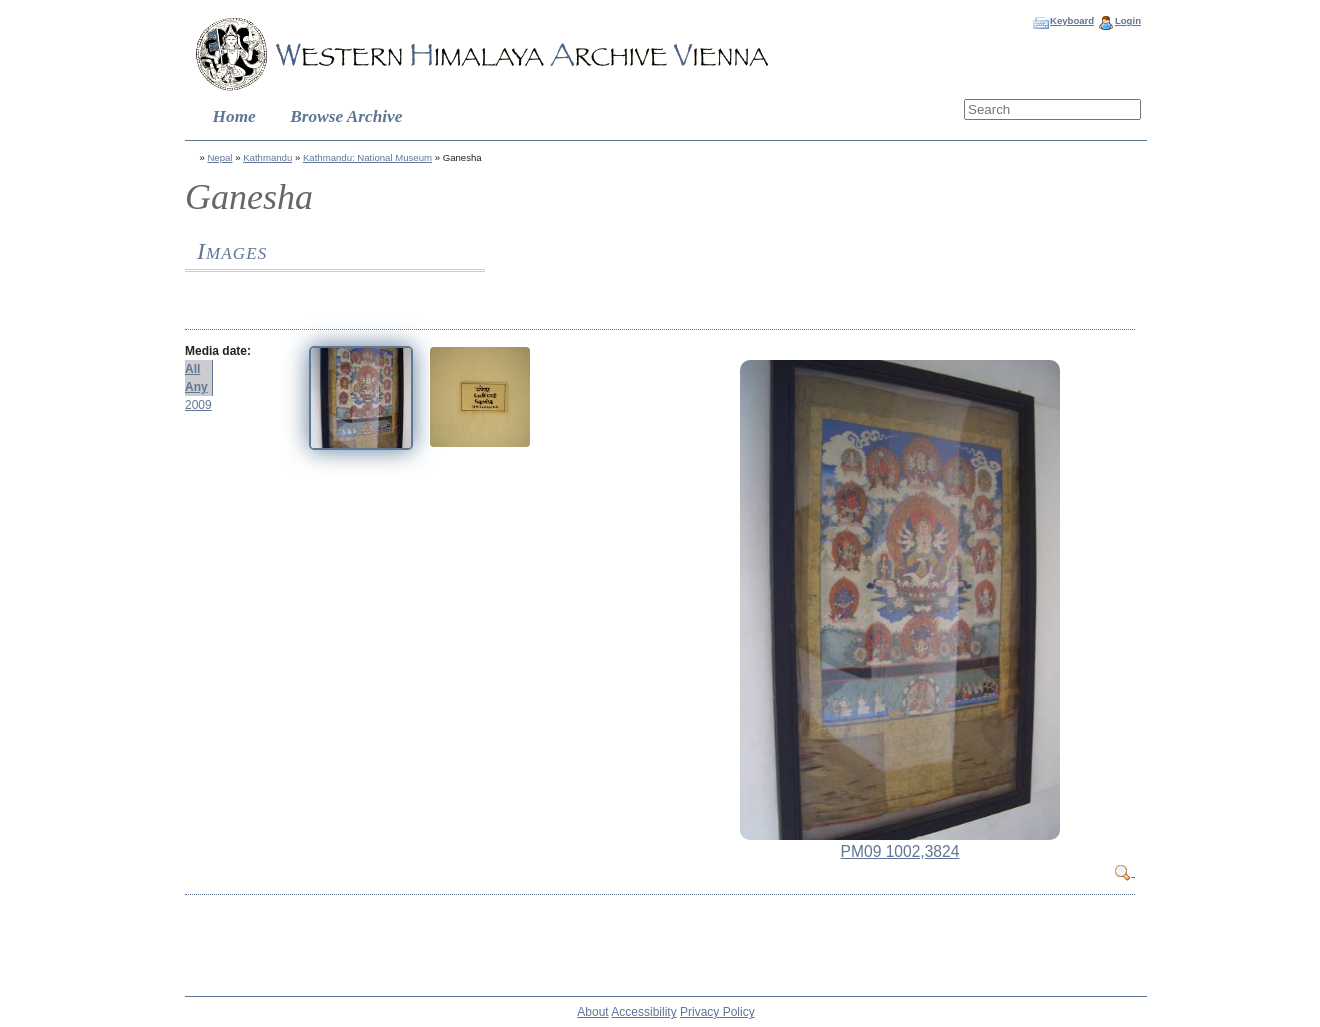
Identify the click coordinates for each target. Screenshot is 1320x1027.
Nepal (219, 157)
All (192, 369)
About (592, 1012)
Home (234, 116)
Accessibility (643, 1012)
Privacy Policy (717, 1012)
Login (1128, 20)
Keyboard (1072, 20)
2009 (198, 405)
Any (196, 387)
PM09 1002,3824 (900, 851)
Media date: (218, 351)
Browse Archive (346, 116)
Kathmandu (267, 157)
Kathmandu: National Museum (367, 157)
